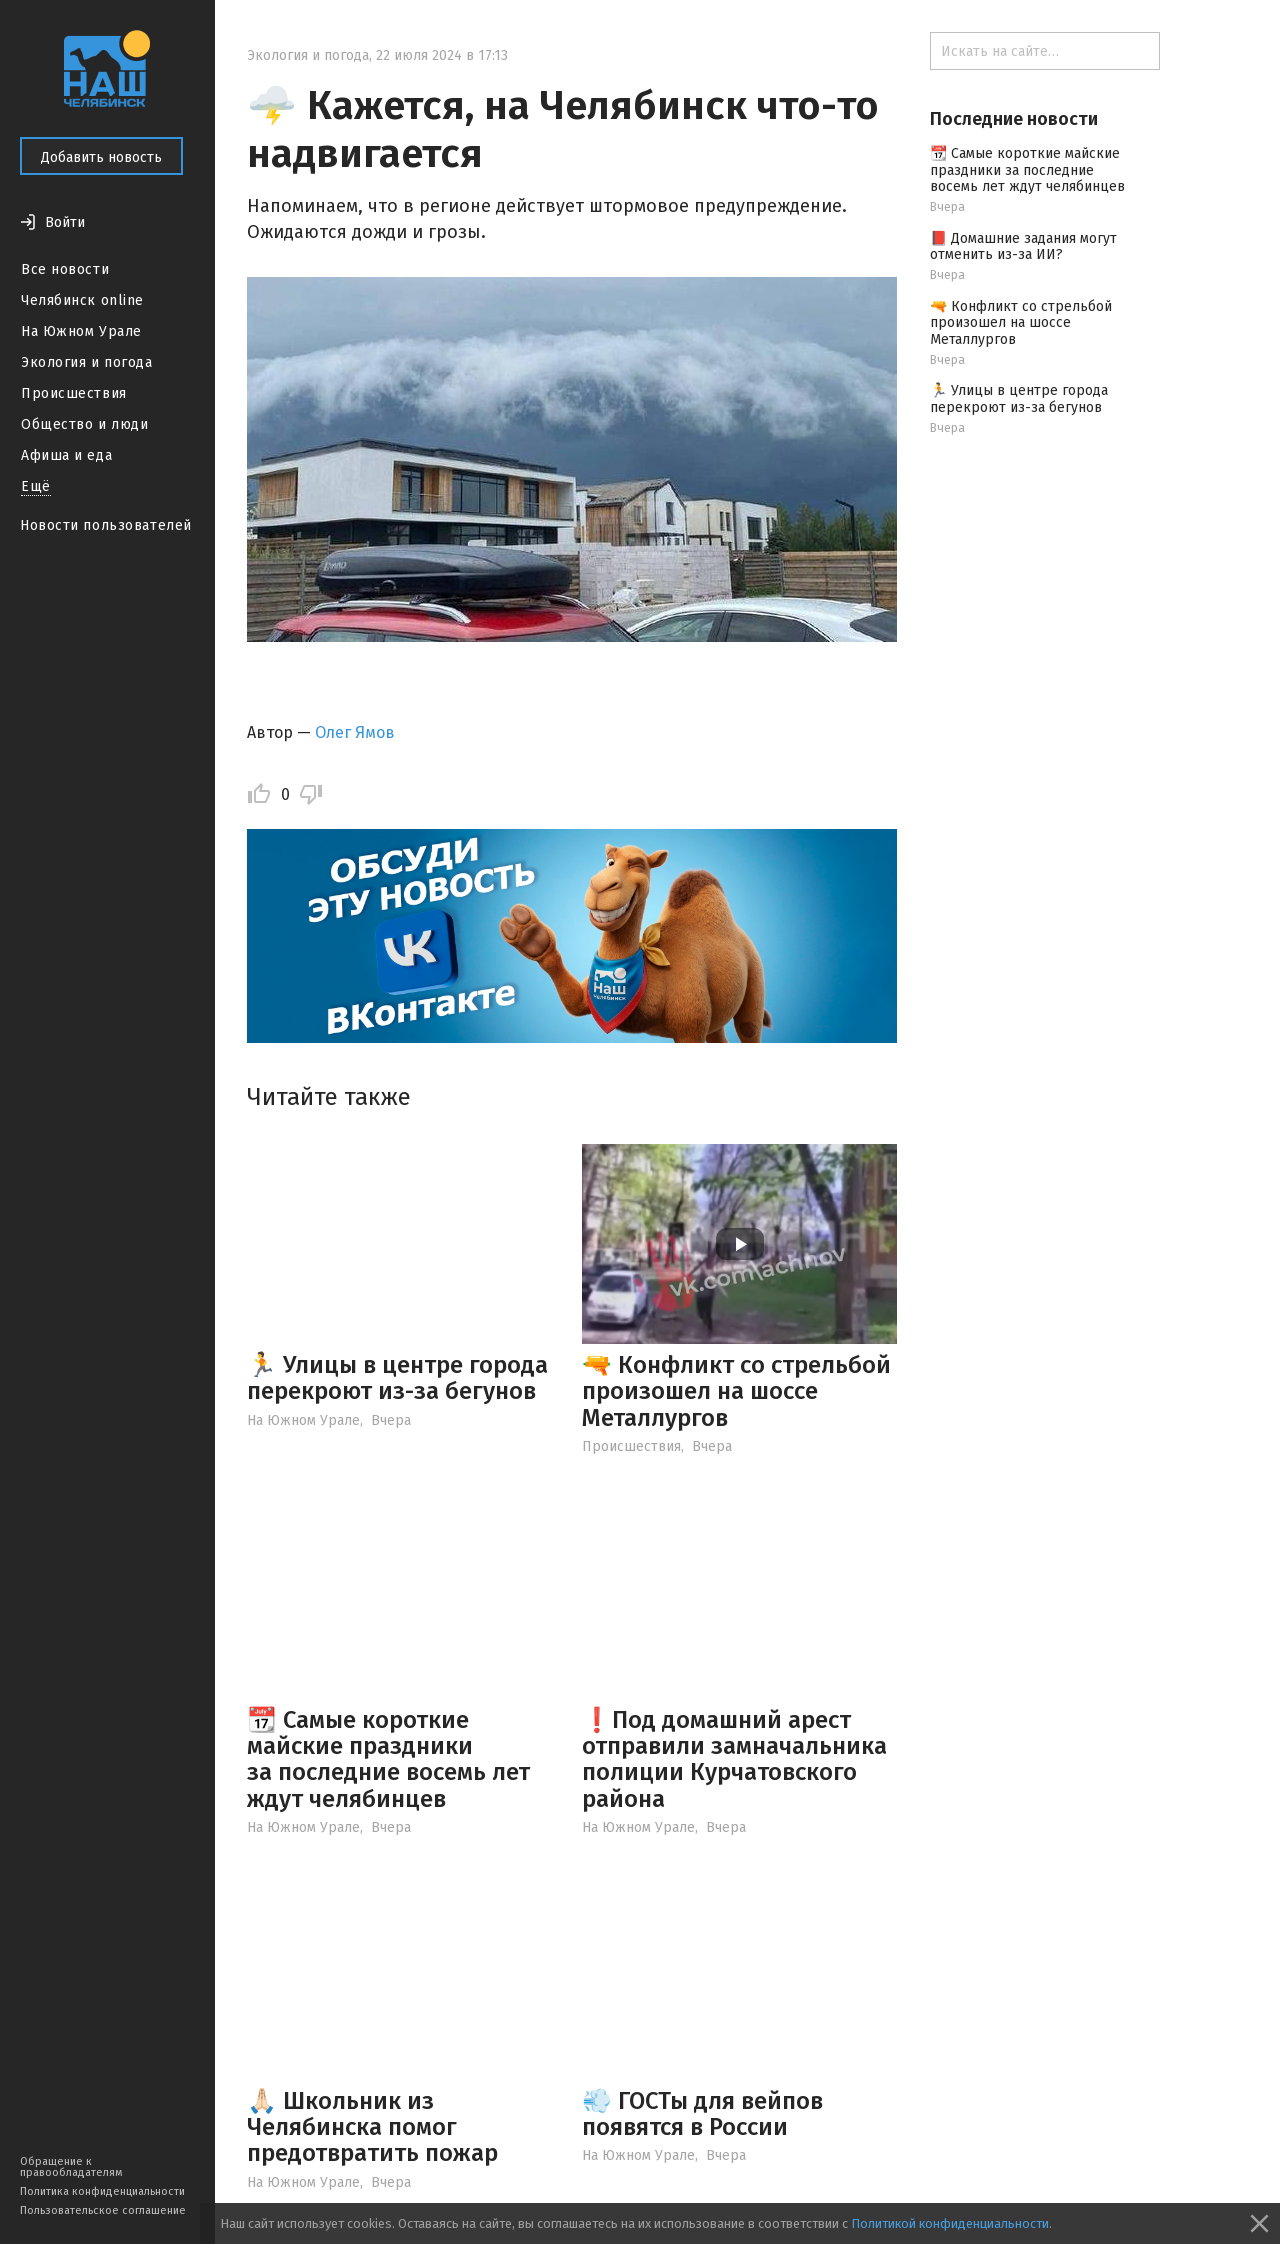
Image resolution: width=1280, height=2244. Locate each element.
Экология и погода (87, 362)
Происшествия (74, 393)
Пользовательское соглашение (103, 2210)
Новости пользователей (106, 525)
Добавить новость (101, 157)
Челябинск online (82, 300)
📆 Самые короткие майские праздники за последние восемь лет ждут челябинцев (388, 1759)
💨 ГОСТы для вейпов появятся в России (702, 2114)
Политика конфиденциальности (102, 2191)
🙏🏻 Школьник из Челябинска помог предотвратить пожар (372, 2127)
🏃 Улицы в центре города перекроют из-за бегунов (397, 1378)
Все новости (65, 269)
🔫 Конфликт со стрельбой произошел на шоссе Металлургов (736, 1391)
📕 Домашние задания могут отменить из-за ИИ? (1023, 247)
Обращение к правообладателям (71, 2167)
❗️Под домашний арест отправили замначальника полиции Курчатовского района (734, 1759)
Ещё (36, 486)
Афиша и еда (66, 455)
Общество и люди (84, 424)
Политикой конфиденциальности (950, 2223)
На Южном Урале (81, 331)
